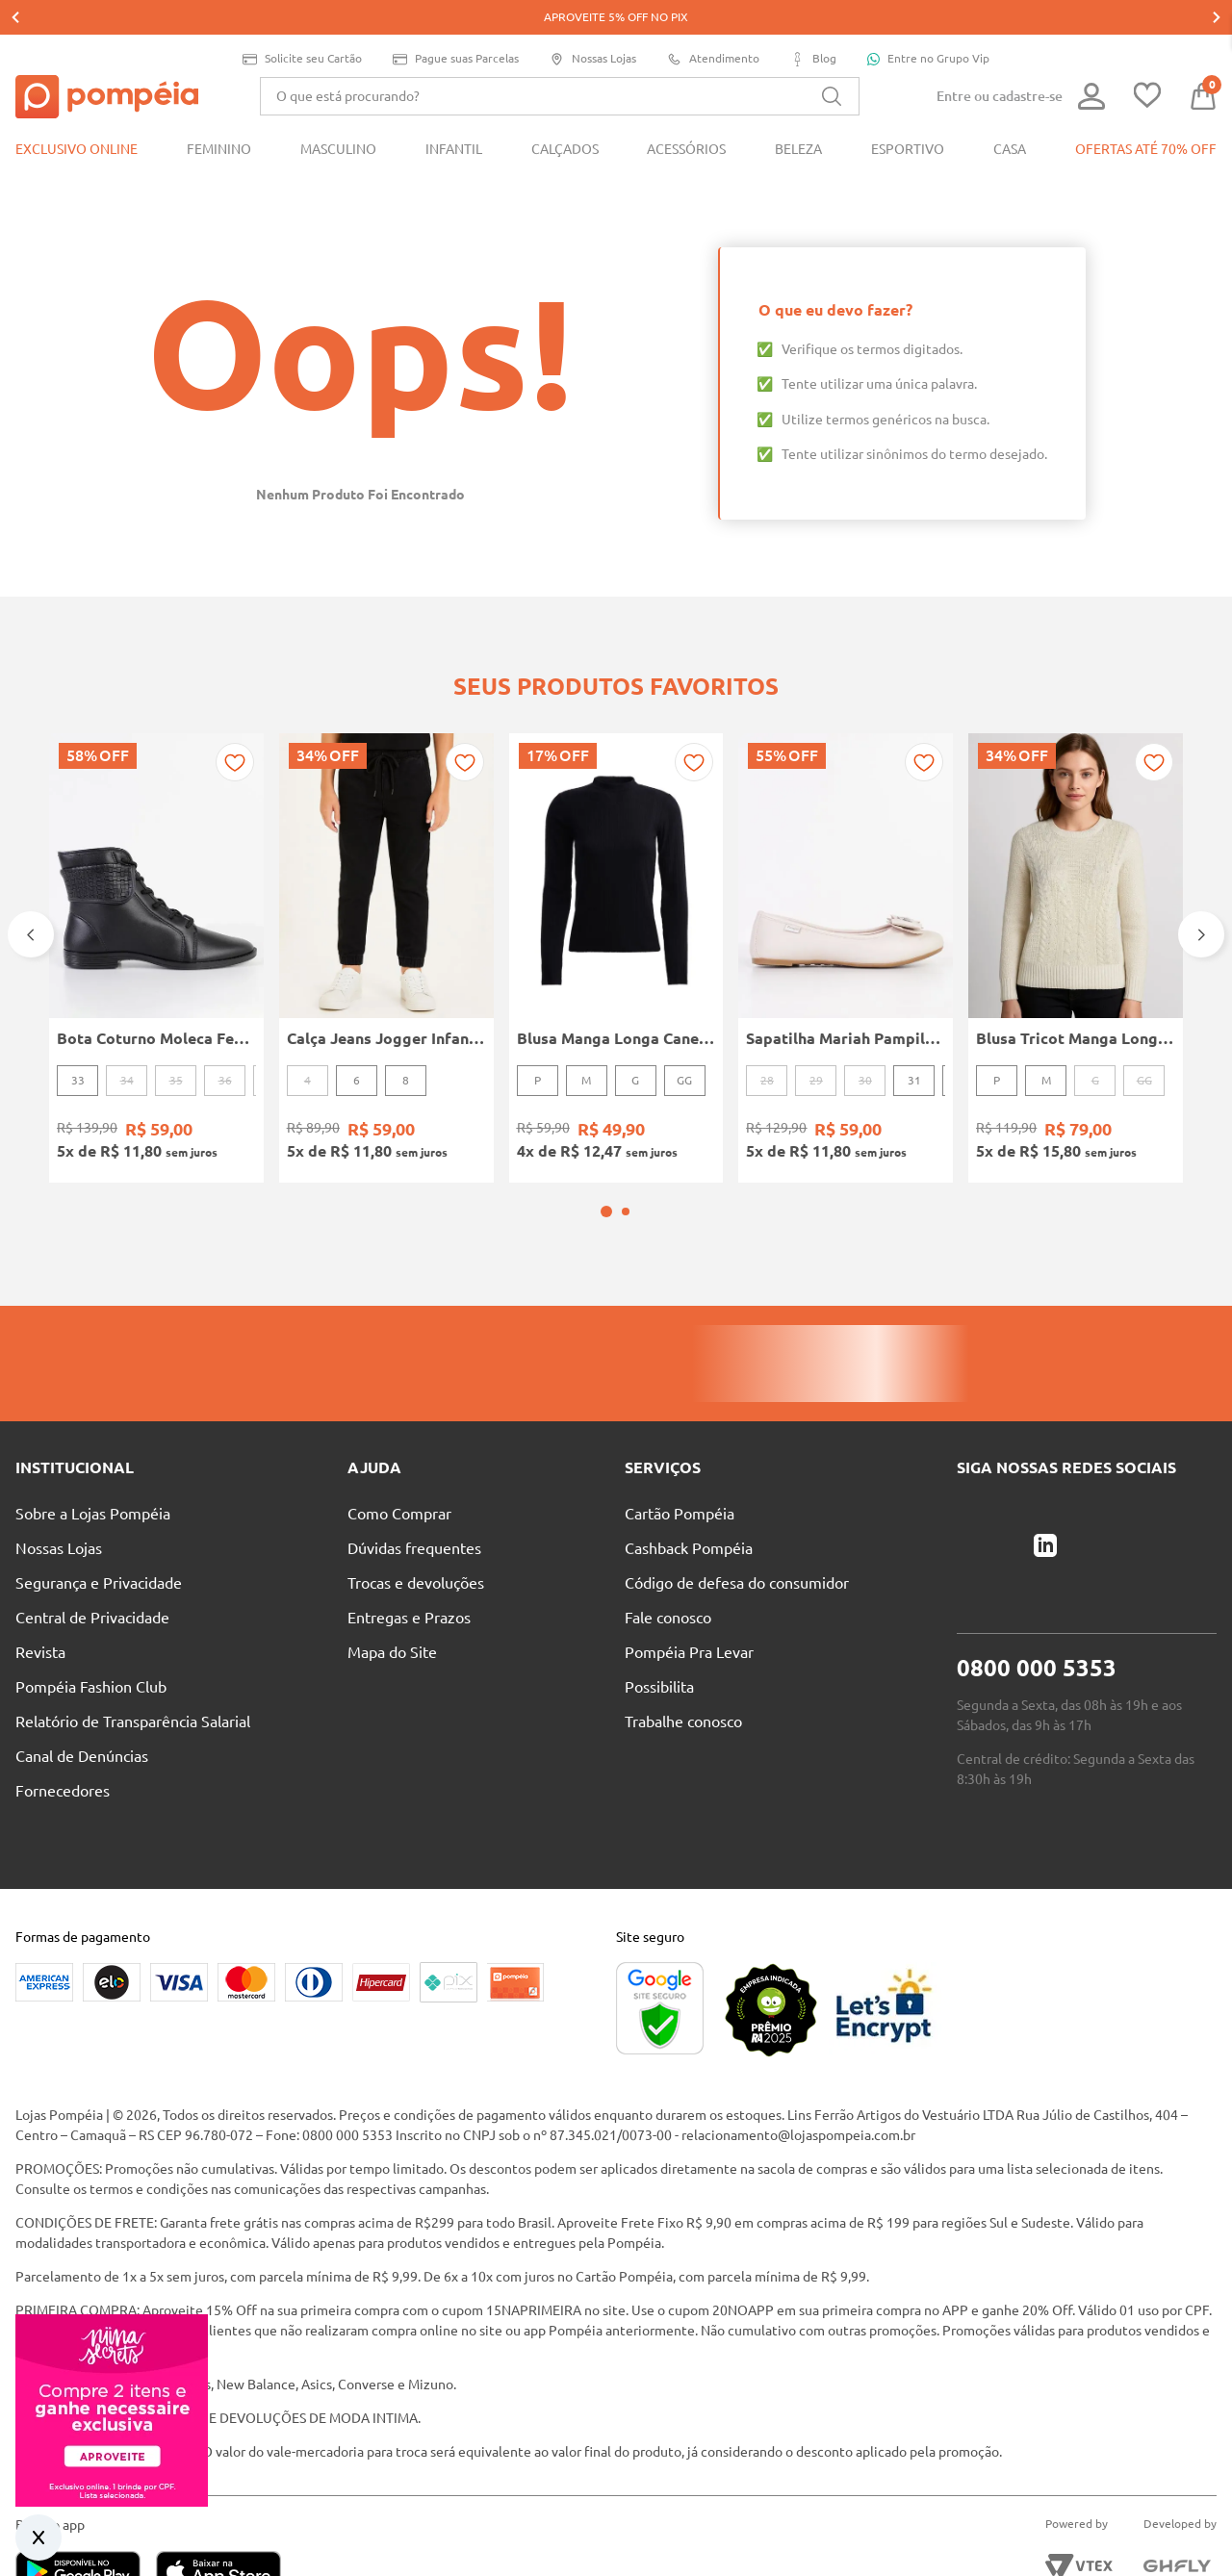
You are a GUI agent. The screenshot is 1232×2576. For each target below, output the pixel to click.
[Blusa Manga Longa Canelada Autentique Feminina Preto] (616, 898)
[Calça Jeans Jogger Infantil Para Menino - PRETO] (386, 898)
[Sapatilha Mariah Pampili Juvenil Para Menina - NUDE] (845, 898)
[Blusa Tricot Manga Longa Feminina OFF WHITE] (1075, 898)
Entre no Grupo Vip (928, 24)
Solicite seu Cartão (302, 24)
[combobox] (560, 61)
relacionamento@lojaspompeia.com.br (798, 2049)
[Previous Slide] (31, 875)
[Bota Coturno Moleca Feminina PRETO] (156, 898)
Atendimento (713, 24)
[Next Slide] (1201, 875)
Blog (813, 24)
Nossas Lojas (593, 24)
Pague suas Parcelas (456, 24)
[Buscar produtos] (831, 61)
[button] (606, 1126)
